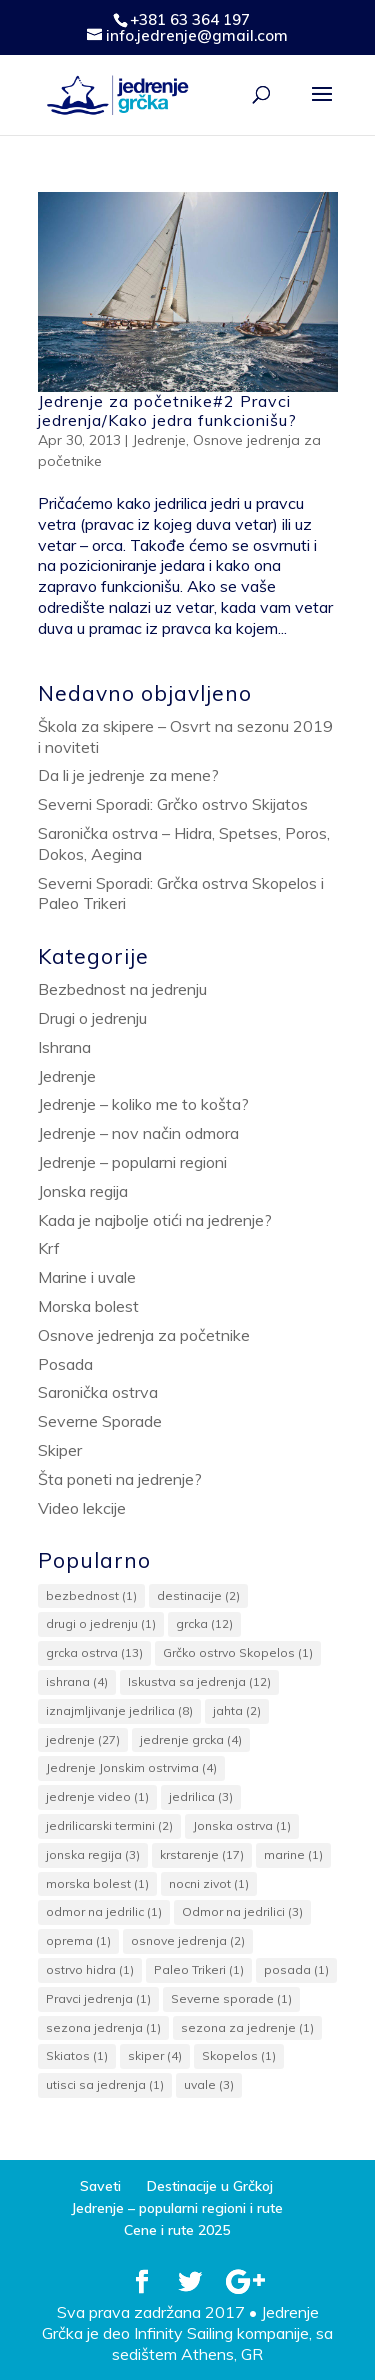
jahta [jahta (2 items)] (237, 1710)
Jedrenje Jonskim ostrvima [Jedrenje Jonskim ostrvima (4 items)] (131, 1767)
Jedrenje (159, 440)
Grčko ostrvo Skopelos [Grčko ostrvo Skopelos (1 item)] (238, 1652)
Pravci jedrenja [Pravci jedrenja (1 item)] (98, 1998)
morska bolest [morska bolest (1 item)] (97, 1883)
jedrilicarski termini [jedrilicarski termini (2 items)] (109, 1825)
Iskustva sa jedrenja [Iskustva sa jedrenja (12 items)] (199, 1681)
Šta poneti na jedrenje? (120, 1479)
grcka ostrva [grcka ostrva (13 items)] (94, 1652)
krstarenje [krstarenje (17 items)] (202, 1854)
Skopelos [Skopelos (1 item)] (239, 2055)
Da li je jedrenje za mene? (128, 775)
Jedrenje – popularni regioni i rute (177, 2208)
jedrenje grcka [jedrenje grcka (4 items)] (191, 1739)
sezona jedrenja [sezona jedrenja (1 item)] (103, 2027)
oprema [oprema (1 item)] (78, 1940)
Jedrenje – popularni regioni (132, 1162)
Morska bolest (88, 1306)
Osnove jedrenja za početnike (144, 1335)
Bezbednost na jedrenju (122, 989)
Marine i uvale (87, 1277)
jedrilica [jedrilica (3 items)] (201, 1796)
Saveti (100, 2186)
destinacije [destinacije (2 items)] (198, 1595)
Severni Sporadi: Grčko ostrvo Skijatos (173, 804)
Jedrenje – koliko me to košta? (143, 1104)
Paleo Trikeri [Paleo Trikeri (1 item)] (199, 1969)
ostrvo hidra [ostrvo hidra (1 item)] (90, 1969)
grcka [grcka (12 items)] (204, 1623)
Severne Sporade (100, 1421)
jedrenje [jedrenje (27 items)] (83, 1739)
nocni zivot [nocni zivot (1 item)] (209, 1883)
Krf (49, 1248)
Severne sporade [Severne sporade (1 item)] (231, 1998)
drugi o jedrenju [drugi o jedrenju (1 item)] (101, 1623)
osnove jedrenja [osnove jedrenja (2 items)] (188, 1940)
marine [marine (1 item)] (293, 1854)
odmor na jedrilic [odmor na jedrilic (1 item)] (104, 1911)
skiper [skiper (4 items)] (155, 2055)
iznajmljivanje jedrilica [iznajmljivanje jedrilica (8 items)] (119, 1710)
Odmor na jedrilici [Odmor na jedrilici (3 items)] (242, 1911)
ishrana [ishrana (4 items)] (77, 1681)
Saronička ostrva (98, 1392)
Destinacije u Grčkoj (210, 2186)
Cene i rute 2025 (177, 2230)
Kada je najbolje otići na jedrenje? (155, 1220)
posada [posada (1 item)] (296, 1969)
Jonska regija (83, 1191)
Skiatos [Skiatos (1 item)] (77, 2055)
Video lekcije (82, 1508)
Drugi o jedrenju (92, 1018)
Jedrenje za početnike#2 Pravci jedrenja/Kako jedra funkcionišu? (167, 410)
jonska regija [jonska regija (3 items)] (93, 1854)
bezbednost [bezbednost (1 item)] (91, 1595)
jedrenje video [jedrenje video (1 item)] (97, 1796)
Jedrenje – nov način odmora (138, 1133)
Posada (65, 1364)
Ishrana (64, 1047)
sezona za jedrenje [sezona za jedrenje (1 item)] (247, 2027)
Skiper (60, 1450)
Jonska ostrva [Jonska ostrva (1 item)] (242, 1825)
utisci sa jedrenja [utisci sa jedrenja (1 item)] (105, 2084)
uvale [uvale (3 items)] (209, 2084)
